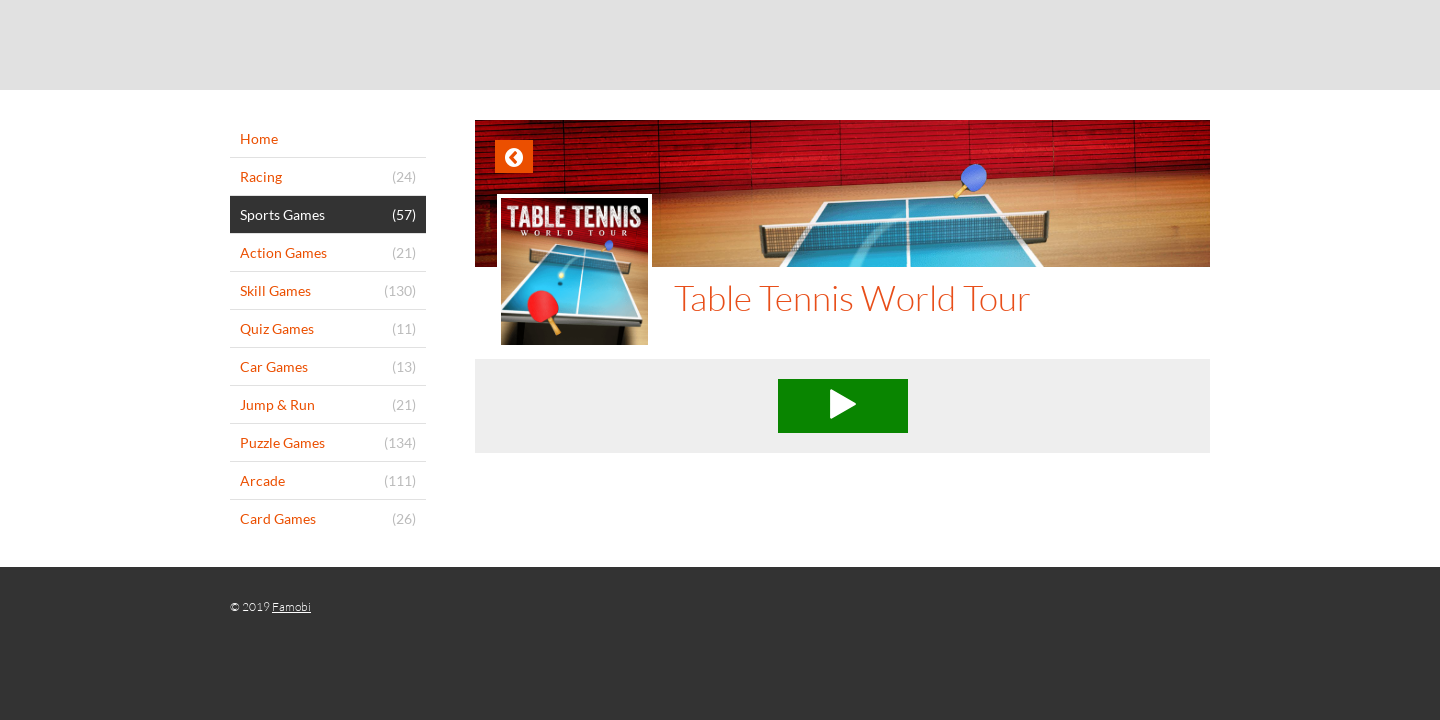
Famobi (291, 606)
